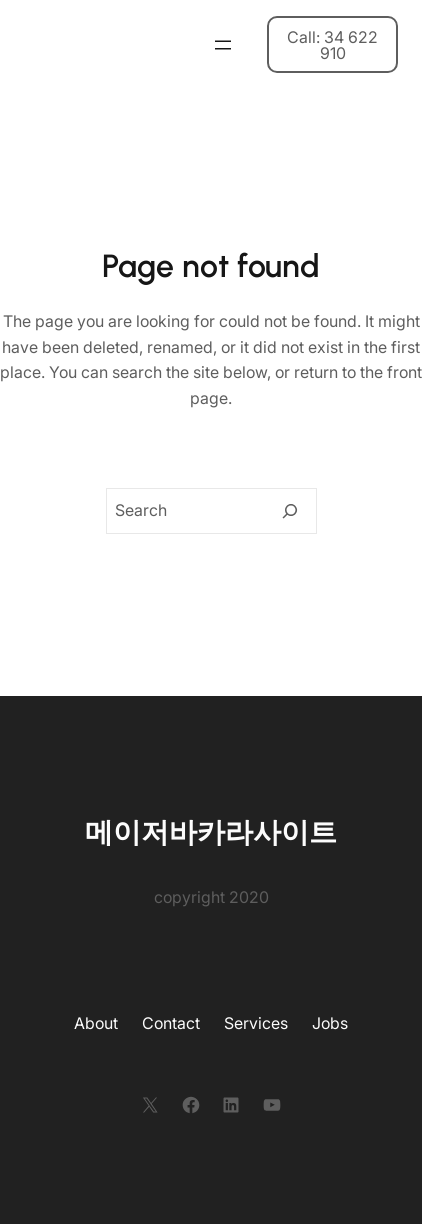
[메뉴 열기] (223, 45)
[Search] (290, 511)
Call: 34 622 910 (332, 45)
